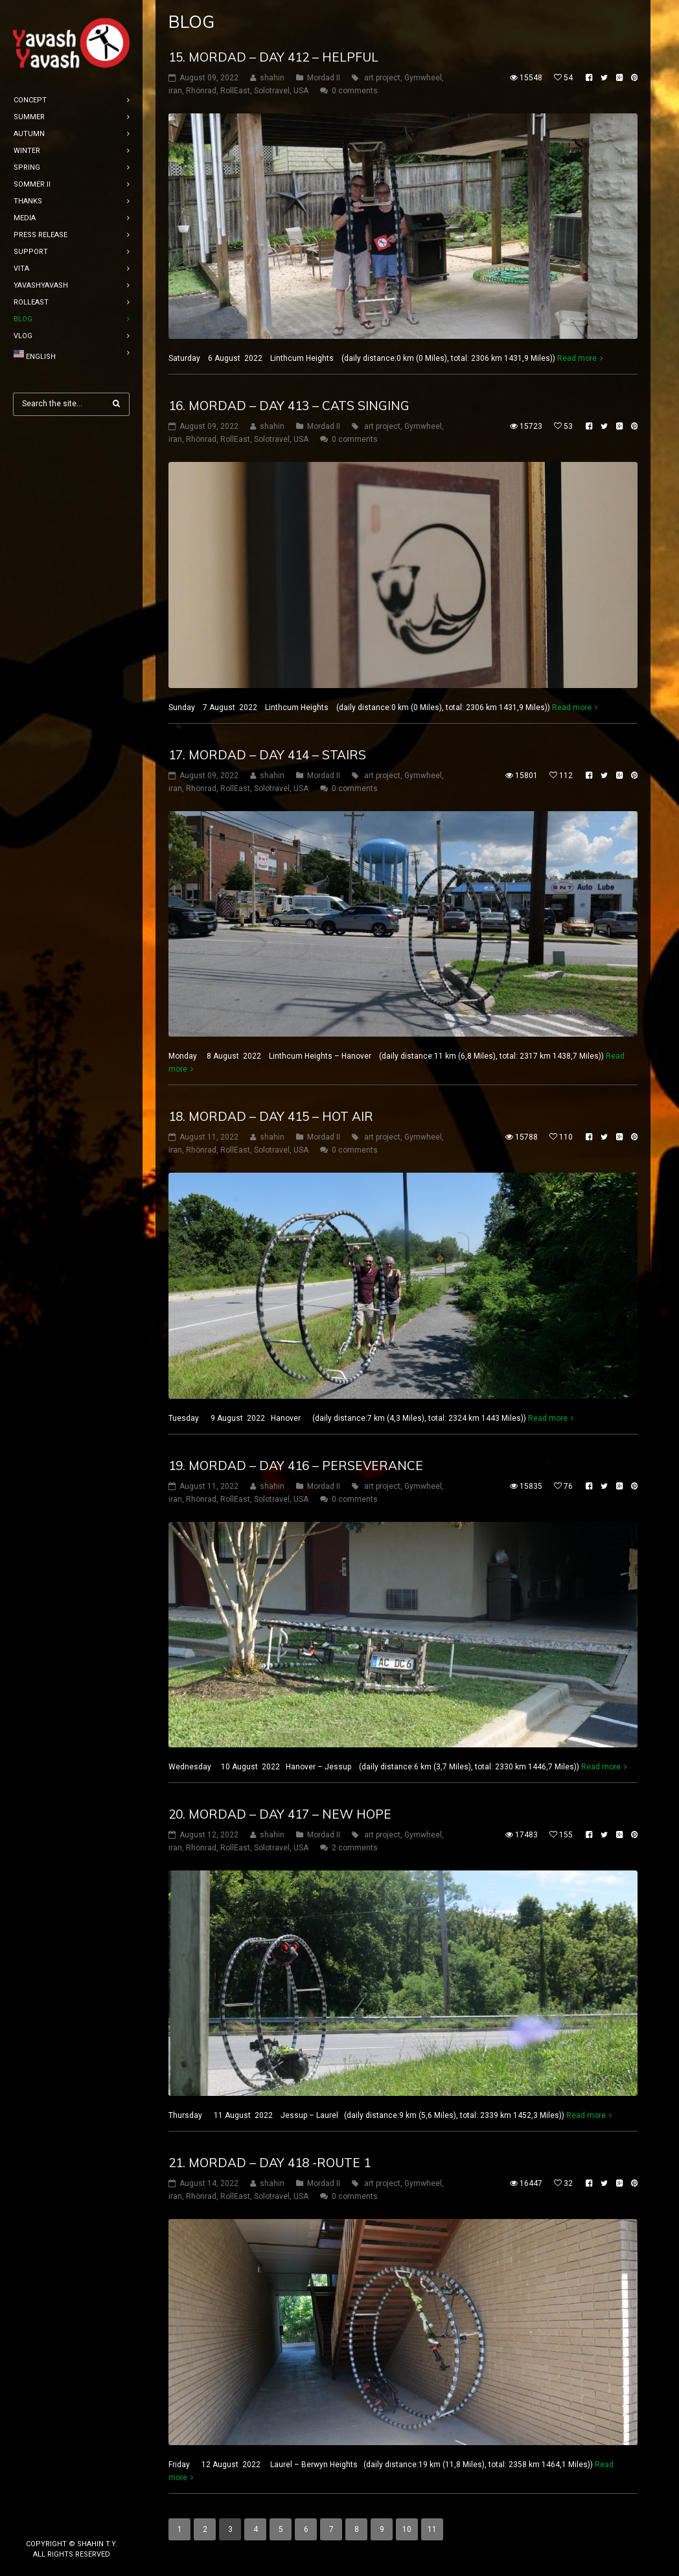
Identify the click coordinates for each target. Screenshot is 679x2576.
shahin (272, 77)
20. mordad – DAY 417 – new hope (279, 1814)
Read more (577, 358)
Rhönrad (201, 90)
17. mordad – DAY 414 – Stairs (267, 755)
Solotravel (272, 90)
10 (406, 2529)
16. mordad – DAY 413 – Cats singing (288, 405)
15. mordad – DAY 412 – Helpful (273, 57)
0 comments (355, 90)
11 (432, 2529)
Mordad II (323, 77)
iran (175, 90)
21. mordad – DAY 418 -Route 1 (269, 2162)
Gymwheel (423, 77)
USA (300, 90)
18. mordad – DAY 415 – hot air (270, 1116)
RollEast (235, 90)
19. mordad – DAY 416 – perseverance (295, 1465)
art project (382, 77)
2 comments (355, 1847)
